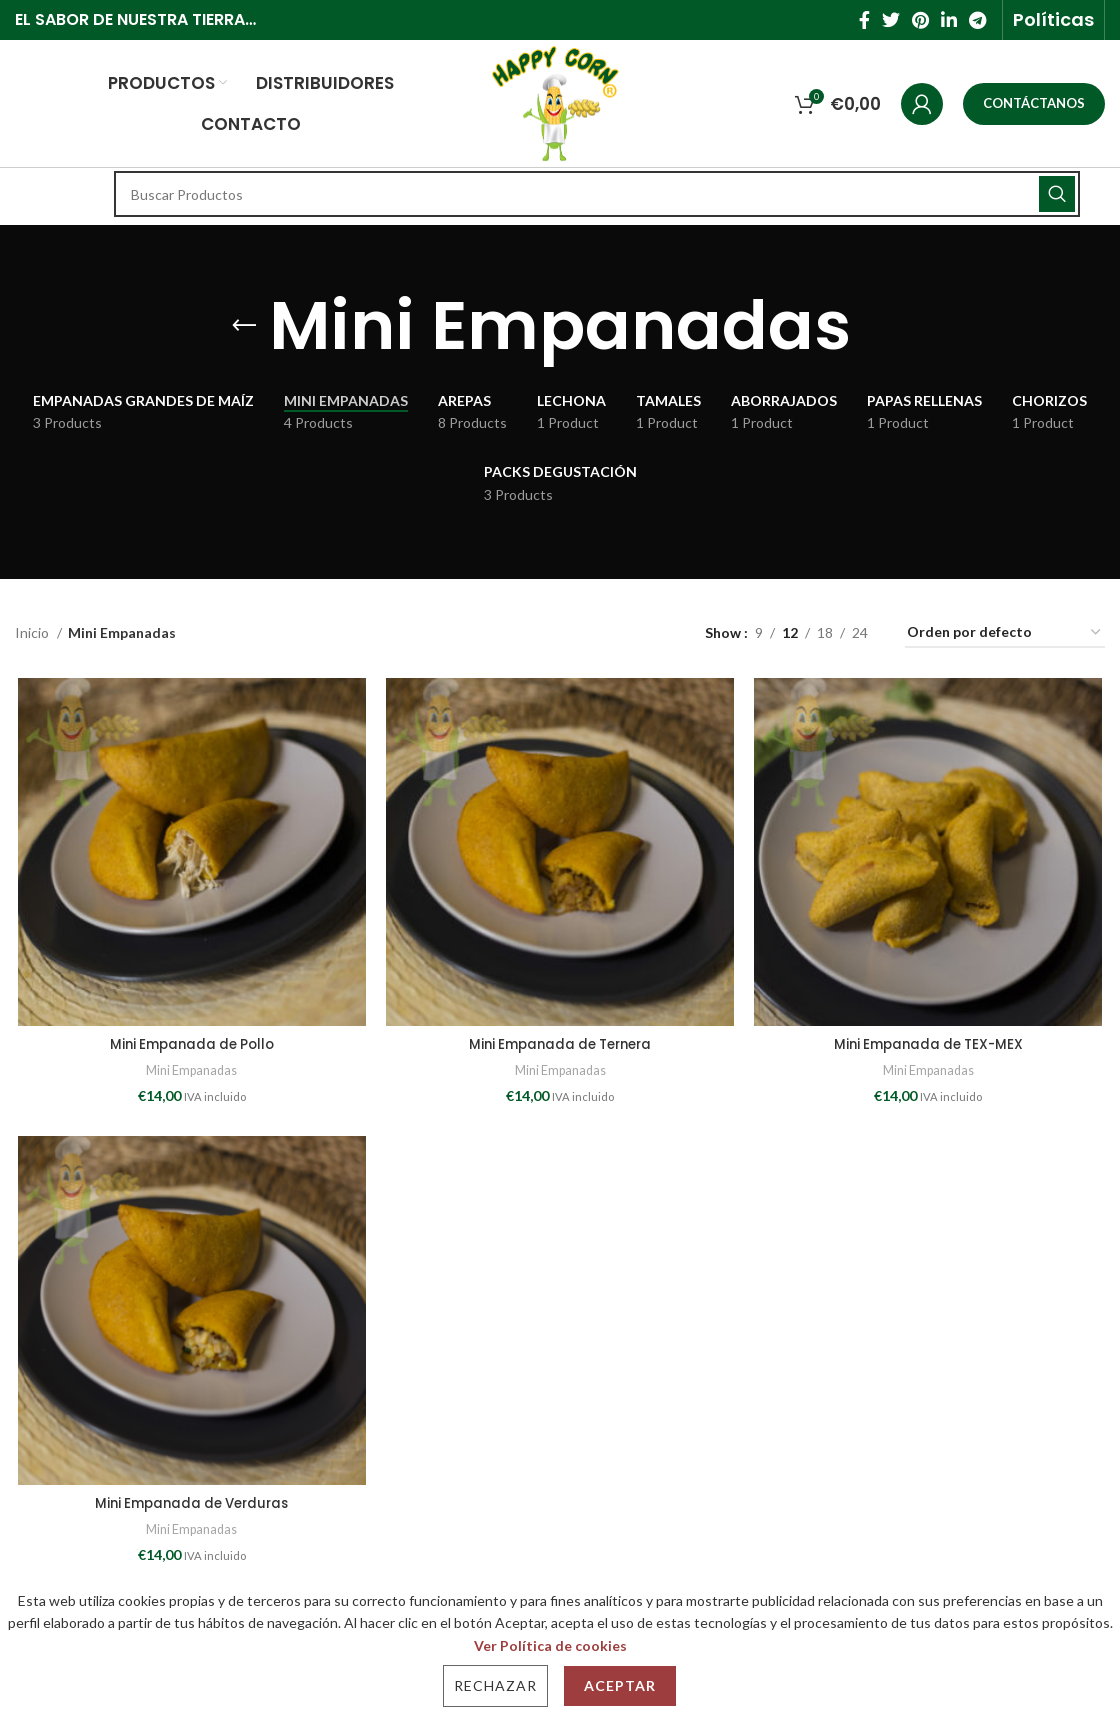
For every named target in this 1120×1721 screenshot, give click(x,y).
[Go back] (244, 326)
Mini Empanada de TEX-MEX (930, 1046)
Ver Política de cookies (550, 1645)
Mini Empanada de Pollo (190, 1046)
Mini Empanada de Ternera (560, 1046)
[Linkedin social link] (949, 20)
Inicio (33, 632)
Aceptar (620, 1685)
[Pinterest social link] (920, 20)
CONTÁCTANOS (1034, 103)
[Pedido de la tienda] (1005, 633)
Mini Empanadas (190, 1072)
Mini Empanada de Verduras (190, 1506)
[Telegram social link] (977, 20)
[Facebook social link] (864, 20)
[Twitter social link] (891, 20)
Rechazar (495, 1685)
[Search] (597, 194)
